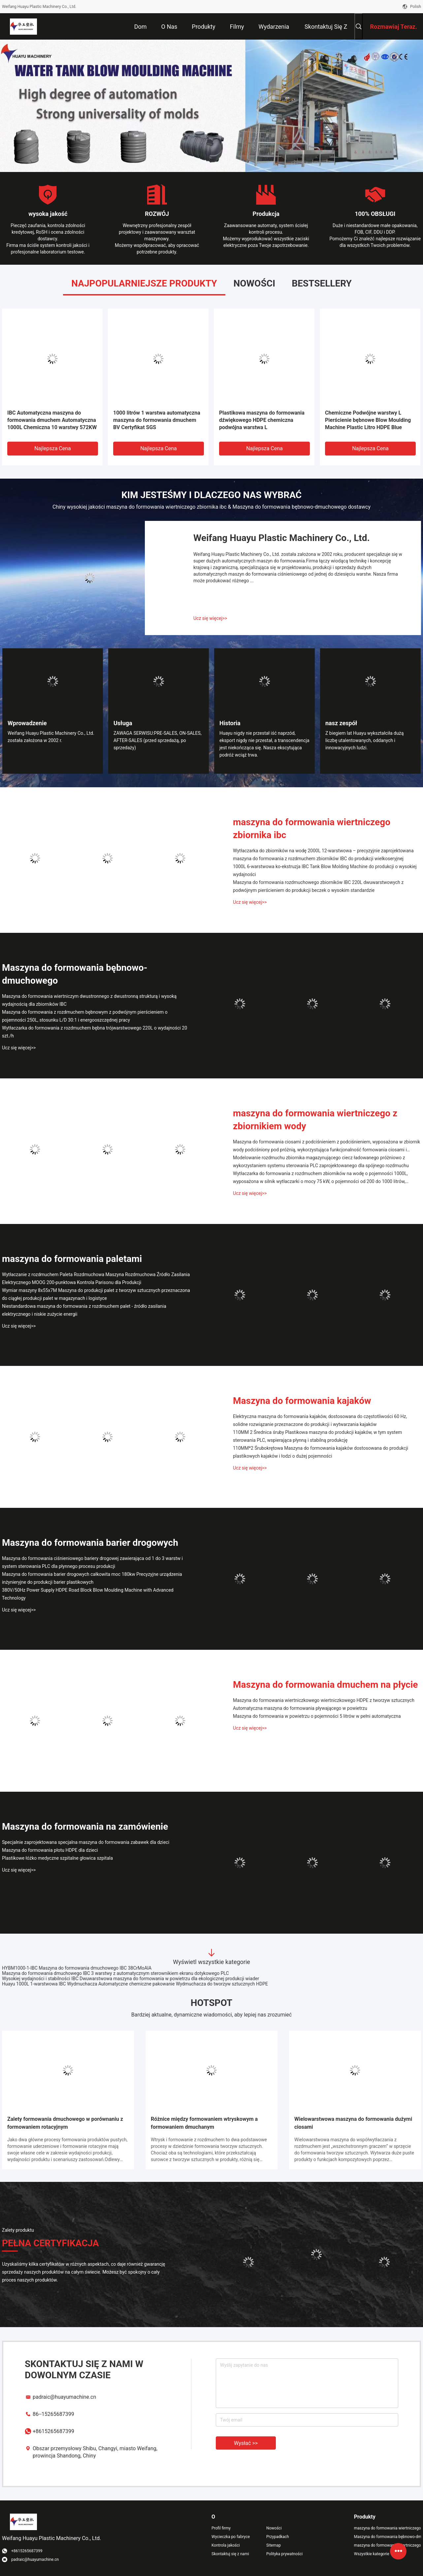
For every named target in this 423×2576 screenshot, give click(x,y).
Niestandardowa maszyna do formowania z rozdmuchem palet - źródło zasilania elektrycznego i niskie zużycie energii (84, 1310)
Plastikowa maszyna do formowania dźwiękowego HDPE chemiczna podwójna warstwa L (262, 420)
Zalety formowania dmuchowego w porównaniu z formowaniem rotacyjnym (65, 2123)
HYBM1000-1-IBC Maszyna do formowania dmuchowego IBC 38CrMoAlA (76, 1968)
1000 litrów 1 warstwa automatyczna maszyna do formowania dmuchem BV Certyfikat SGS (156, 420)
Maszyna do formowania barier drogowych (90, 1542)
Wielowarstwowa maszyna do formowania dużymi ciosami (353, 2123)
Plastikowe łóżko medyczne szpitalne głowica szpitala (57, 1858)
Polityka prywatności (284, 2554)
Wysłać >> (246, 2443)
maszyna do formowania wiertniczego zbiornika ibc (311, 828)
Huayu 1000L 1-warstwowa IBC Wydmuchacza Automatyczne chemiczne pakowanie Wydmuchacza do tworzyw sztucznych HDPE (135, 1983)
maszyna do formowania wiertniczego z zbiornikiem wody (315, 1120)
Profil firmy (221, 2528)
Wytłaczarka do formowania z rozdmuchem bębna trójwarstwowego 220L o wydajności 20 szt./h (94, 1031)
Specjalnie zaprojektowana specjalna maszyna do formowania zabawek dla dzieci (85, 1842)
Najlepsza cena (52, 448)
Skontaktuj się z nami (230, 2554)
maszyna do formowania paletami (72, 1258)
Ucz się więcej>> (210, 618)
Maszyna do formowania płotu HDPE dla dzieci (50, 1850)
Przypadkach (277, 2536)
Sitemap (273, 2545)
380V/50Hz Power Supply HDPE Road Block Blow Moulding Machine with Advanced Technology (88, 1594)
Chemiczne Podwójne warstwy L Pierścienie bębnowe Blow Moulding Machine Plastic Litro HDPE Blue (368, 420)
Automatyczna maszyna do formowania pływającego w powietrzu (300, 1708)
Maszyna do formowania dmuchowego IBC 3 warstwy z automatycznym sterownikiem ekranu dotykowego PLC (115, 1973)
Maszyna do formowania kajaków (302, 1400)
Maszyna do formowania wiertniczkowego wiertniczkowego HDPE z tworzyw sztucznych (323, 1700)
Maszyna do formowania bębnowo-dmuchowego (74, 974)
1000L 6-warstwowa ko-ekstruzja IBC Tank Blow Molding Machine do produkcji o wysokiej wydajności (325, 870)
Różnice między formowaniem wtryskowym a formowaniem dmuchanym (204, 2123)
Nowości (274, 2528)
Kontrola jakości (226, 2545)
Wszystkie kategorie (371, 2554)
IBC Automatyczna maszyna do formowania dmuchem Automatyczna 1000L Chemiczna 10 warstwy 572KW (52, 420)
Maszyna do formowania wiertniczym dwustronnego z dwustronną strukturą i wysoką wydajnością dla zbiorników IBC (89, 1000)
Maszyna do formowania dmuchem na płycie (325, 1684)
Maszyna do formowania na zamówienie (85, 1826)
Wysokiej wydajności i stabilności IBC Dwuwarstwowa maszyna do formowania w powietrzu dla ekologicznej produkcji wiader (130, 1978)
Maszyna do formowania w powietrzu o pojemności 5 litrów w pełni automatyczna (317, 1716)
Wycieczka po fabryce (231, 2536)
